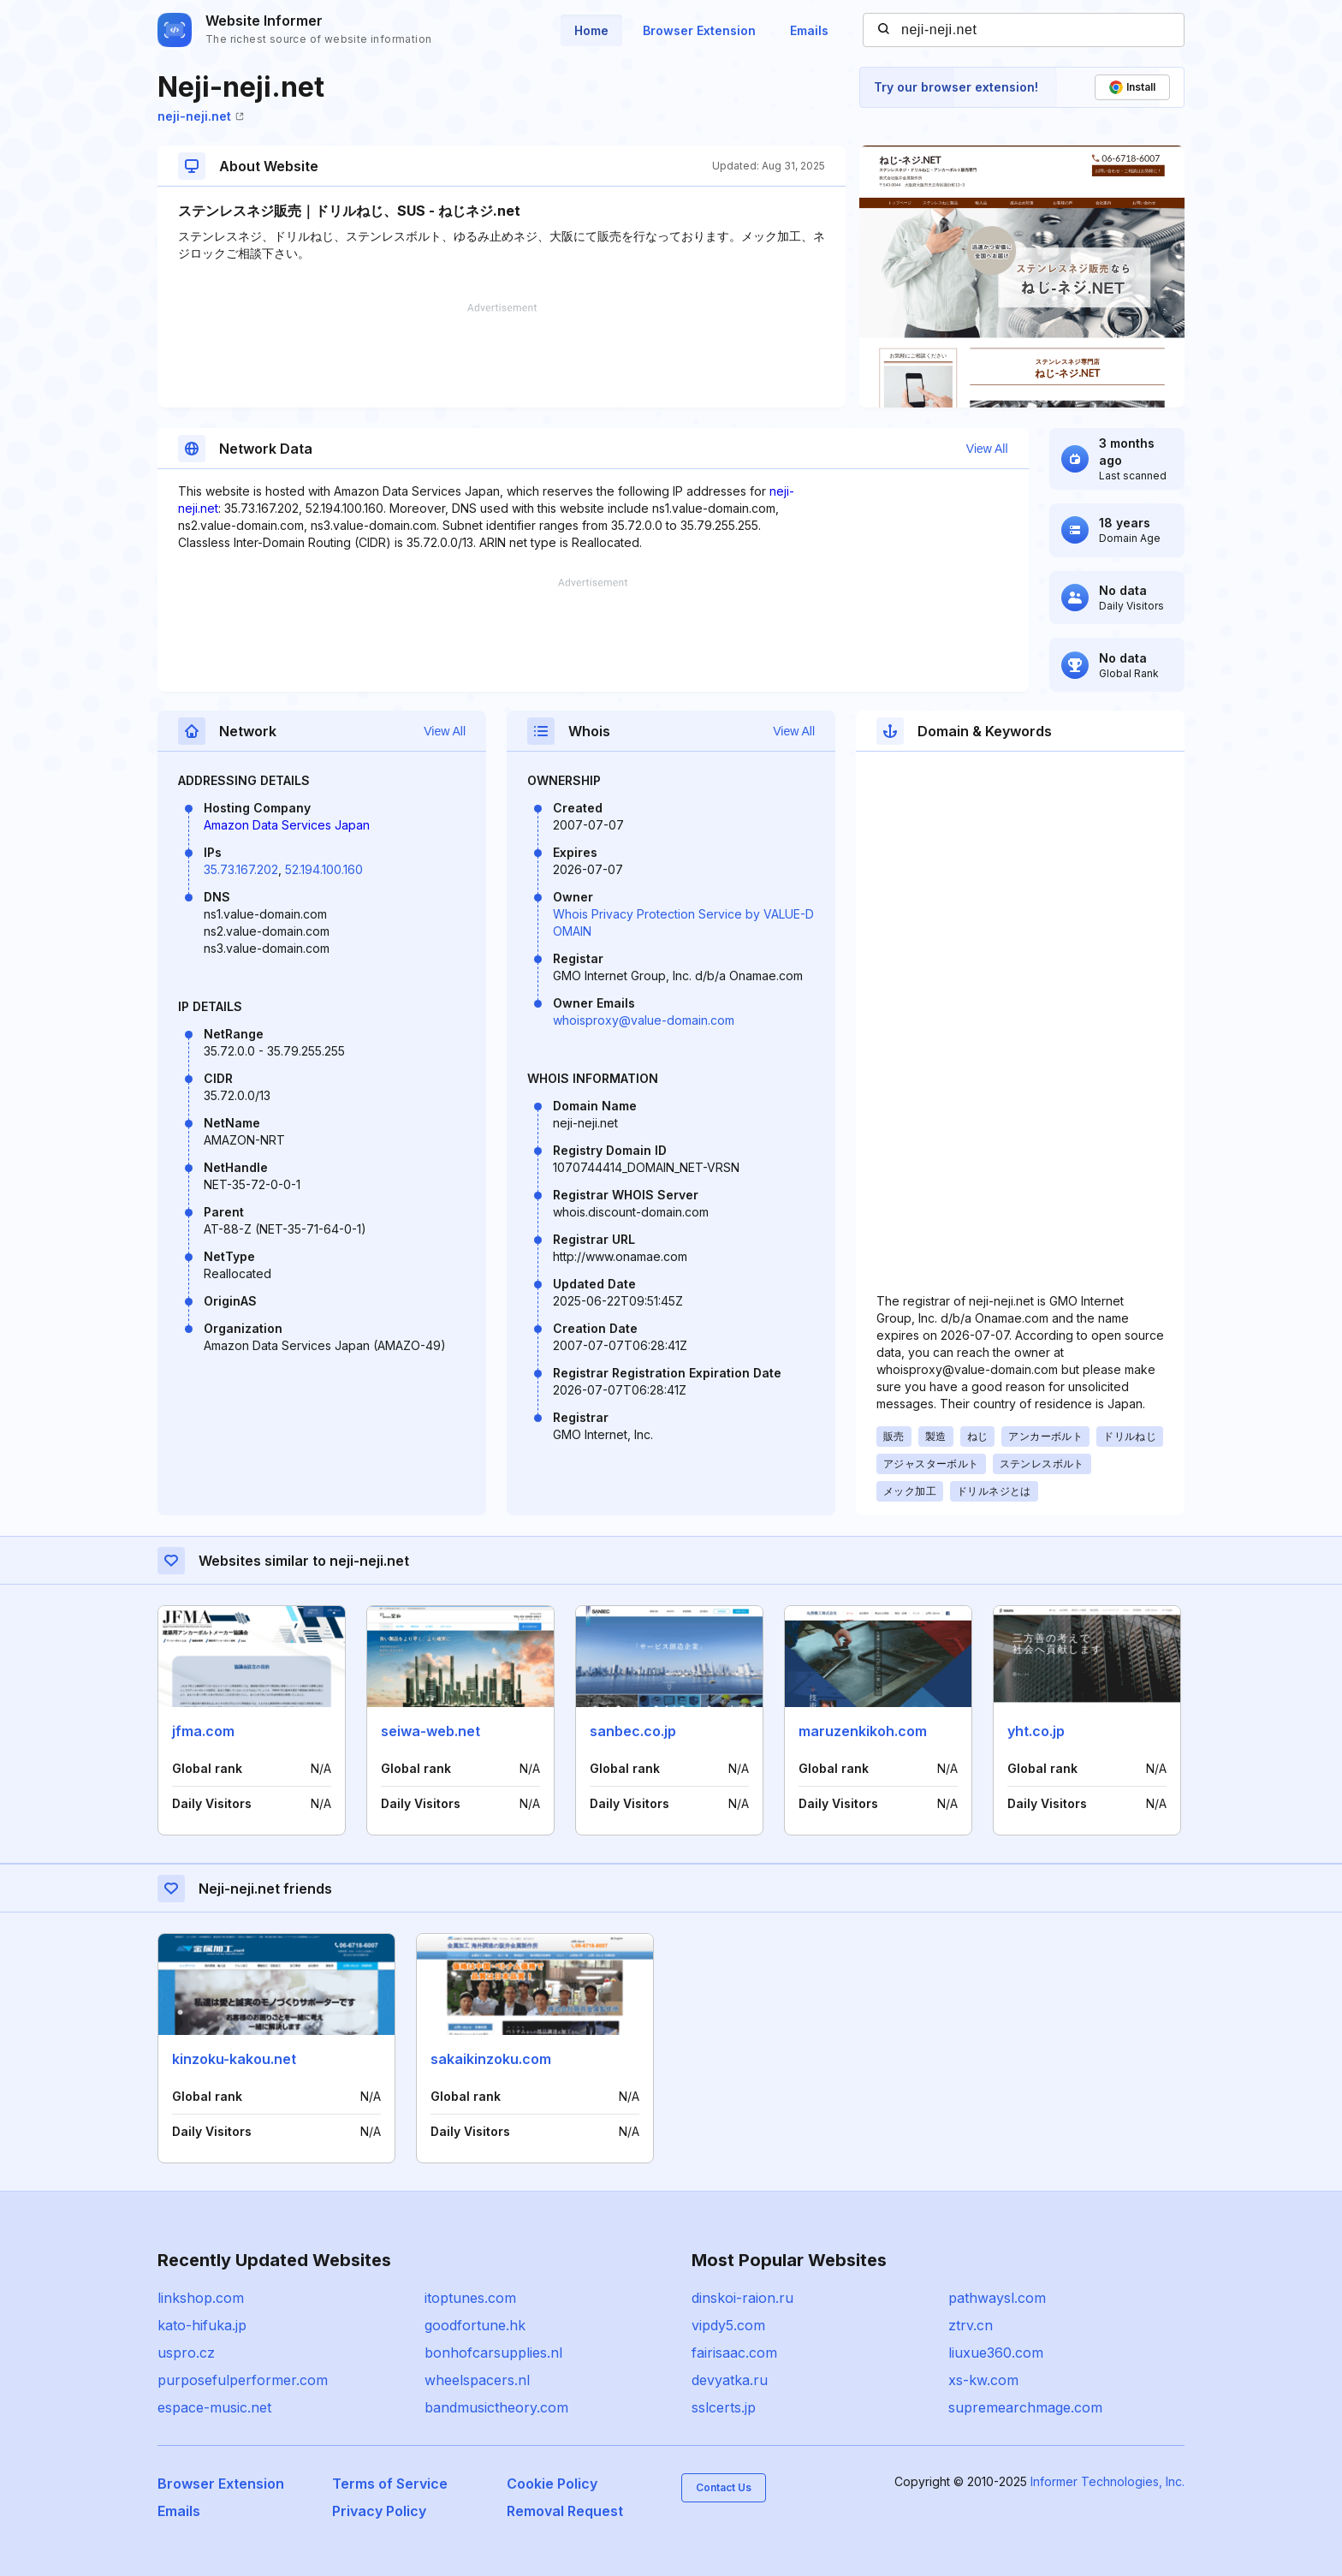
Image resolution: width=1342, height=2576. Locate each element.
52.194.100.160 (324, 869)
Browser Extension (699, 30)
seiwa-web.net (430, 1731)
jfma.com (203, 1731)
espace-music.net (214, 2407)
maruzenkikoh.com (863, 1731)
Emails (809, 30)
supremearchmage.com (1025, 2407)
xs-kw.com (983, 2380)
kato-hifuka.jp (201, 2325)
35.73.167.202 (241, 869)
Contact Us (723, 2487)
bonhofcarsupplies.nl (493, 2352)
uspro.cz (186, 2352)
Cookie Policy (552, 2483)
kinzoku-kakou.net (234, 2058)
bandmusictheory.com (496, 2407)
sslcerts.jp (724, 2407)
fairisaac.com (734, 2352)
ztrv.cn (970, 2325)
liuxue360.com (995, 2352)
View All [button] (987, 448)
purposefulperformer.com (242, 2380)
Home (591, 30)
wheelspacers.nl (477, 2380)
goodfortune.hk (475, 2325)
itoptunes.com (470, 2297)
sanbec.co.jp (633, 1731)
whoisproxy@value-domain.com (643, 1020)
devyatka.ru (730, 2380)
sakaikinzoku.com (491, 2058)
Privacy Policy (379, 2510)
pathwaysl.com (997, 2297)
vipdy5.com (728, 2325)
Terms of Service (390, 2483)
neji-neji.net (200, 116)
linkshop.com (200, 2297)
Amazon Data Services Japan (287, 825)
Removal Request (565, 2510)
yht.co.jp (1036, 1731)
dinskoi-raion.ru (742, 2297)
